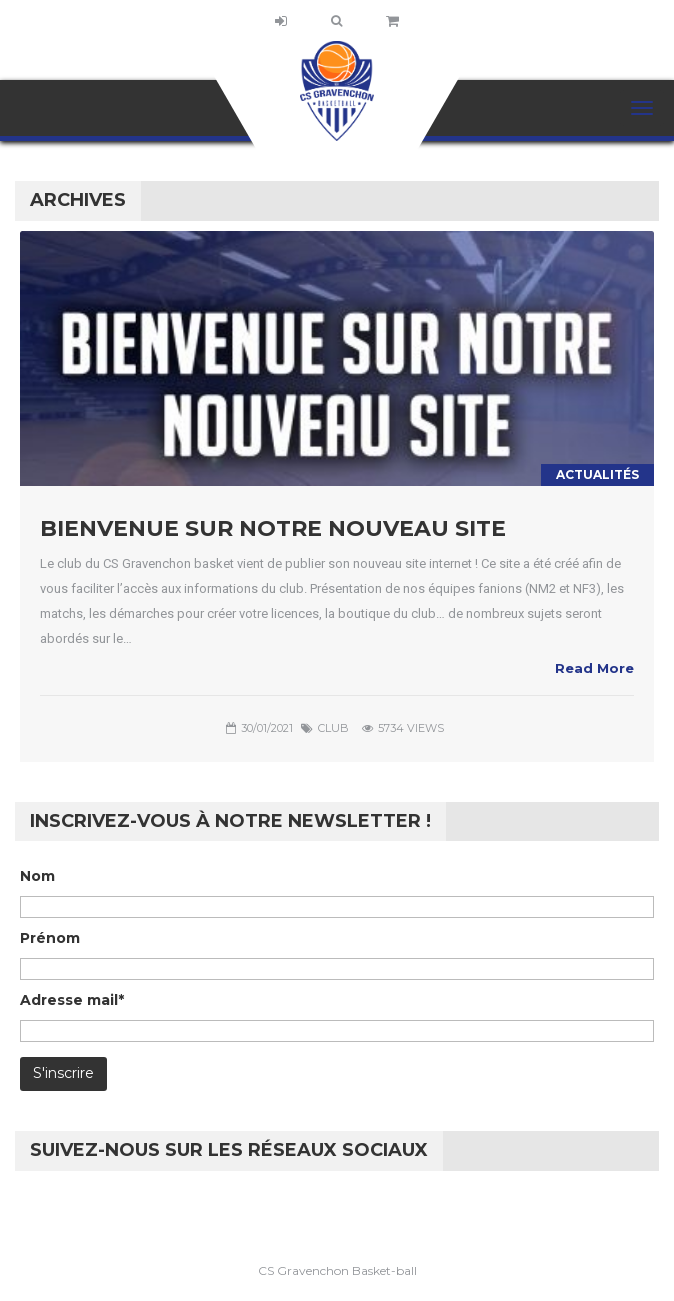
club (333, 728)
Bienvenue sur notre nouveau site (273, 528)
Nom (37, 876)
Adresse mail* (72, 1000)
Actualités (597, 474)
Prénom (50, 938)
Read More (594, 668)
